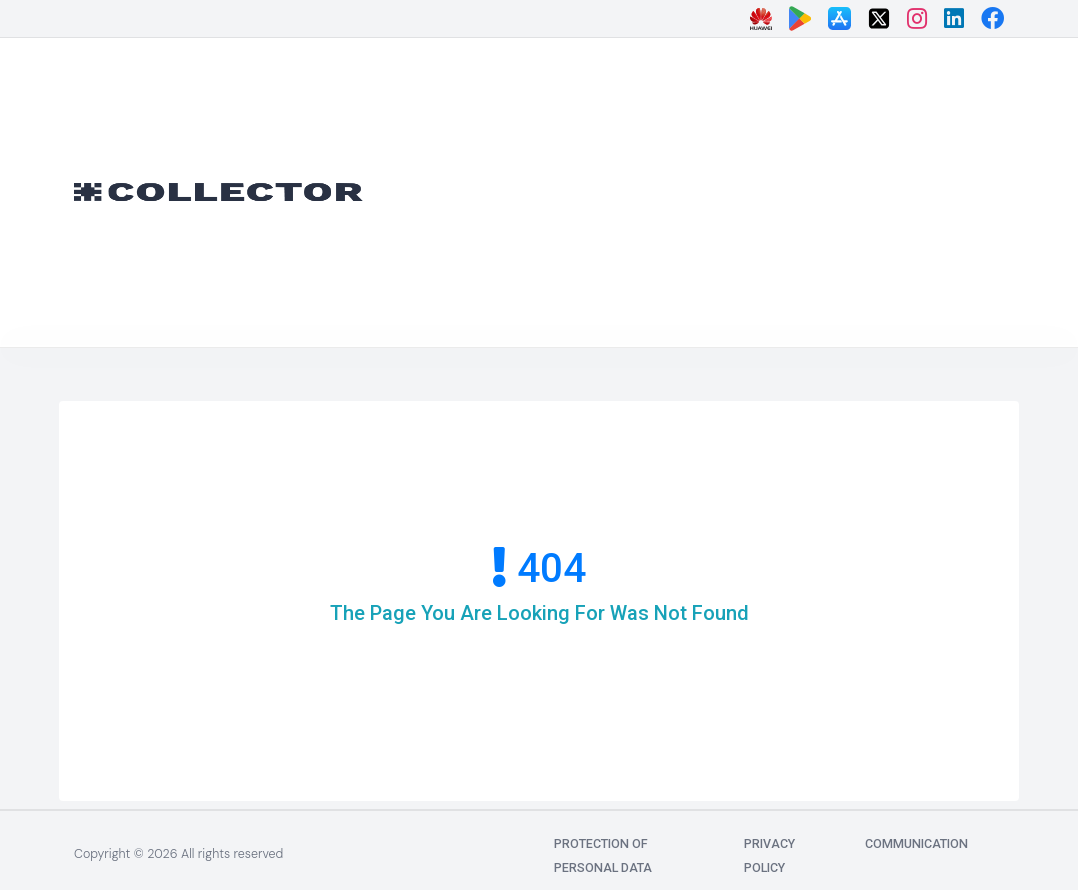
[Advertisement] (736, 188)
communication (916, 843)
